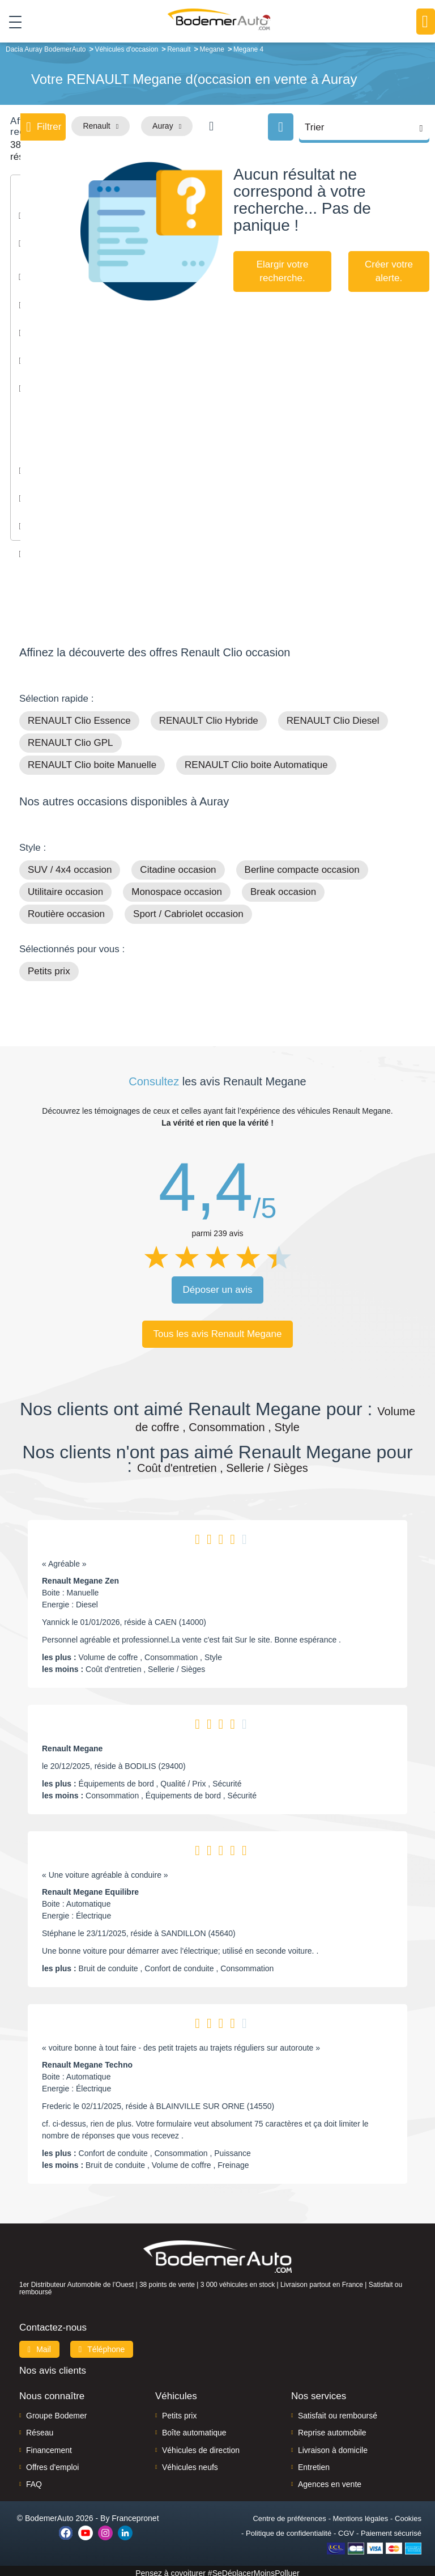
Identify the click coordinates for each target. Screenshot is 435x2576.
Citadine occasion (178, 865)
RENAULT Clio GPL (70, 738)
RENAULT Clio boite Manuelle (92, 761)
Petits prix (49, 967)
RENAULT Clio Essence (79, 716)
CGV (346, 2528)
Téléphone (102, 2344)
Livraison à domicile (333, 2445)
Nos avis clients (52, 2366)
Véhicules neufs (190, 2462)
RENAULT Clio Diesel (333, 716)
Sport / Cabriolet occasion (188, 910)
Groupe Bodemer (56, 2411)
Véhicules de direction (201, 2445)
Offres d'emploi (52, 2462)
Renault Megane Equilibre (90, 1887)
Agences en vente (329, 2480)
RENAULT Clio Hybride (208, 716)
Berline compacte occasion (302, 865)
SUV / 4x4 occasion (70, 865)
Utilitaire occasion (65, 887)
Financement (49, 2445)
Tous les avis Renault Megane (217, 1330)
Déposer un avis (218, 1285)
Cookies (408, 2514)
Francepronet (135, 2513)
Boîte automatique (194, 2428)
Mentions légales (361, 2514)
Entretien (314, 2462)
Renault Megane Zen (80, 1576)
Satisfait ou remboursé (337, 2411)
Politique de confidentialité (288, 2528)
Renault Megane (72, 1744)
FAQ (34, 2480)
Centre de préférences (289, 2514)
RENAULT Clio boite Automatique (256, 761)
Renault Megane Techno (87, 2060)
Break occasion (283, 887)
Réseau (39, 2428)
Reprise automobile (332, 2428)
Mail (39, 2344)
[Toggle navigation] (11, 22)
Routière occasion (66, 910)
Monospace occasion (176, 887)
